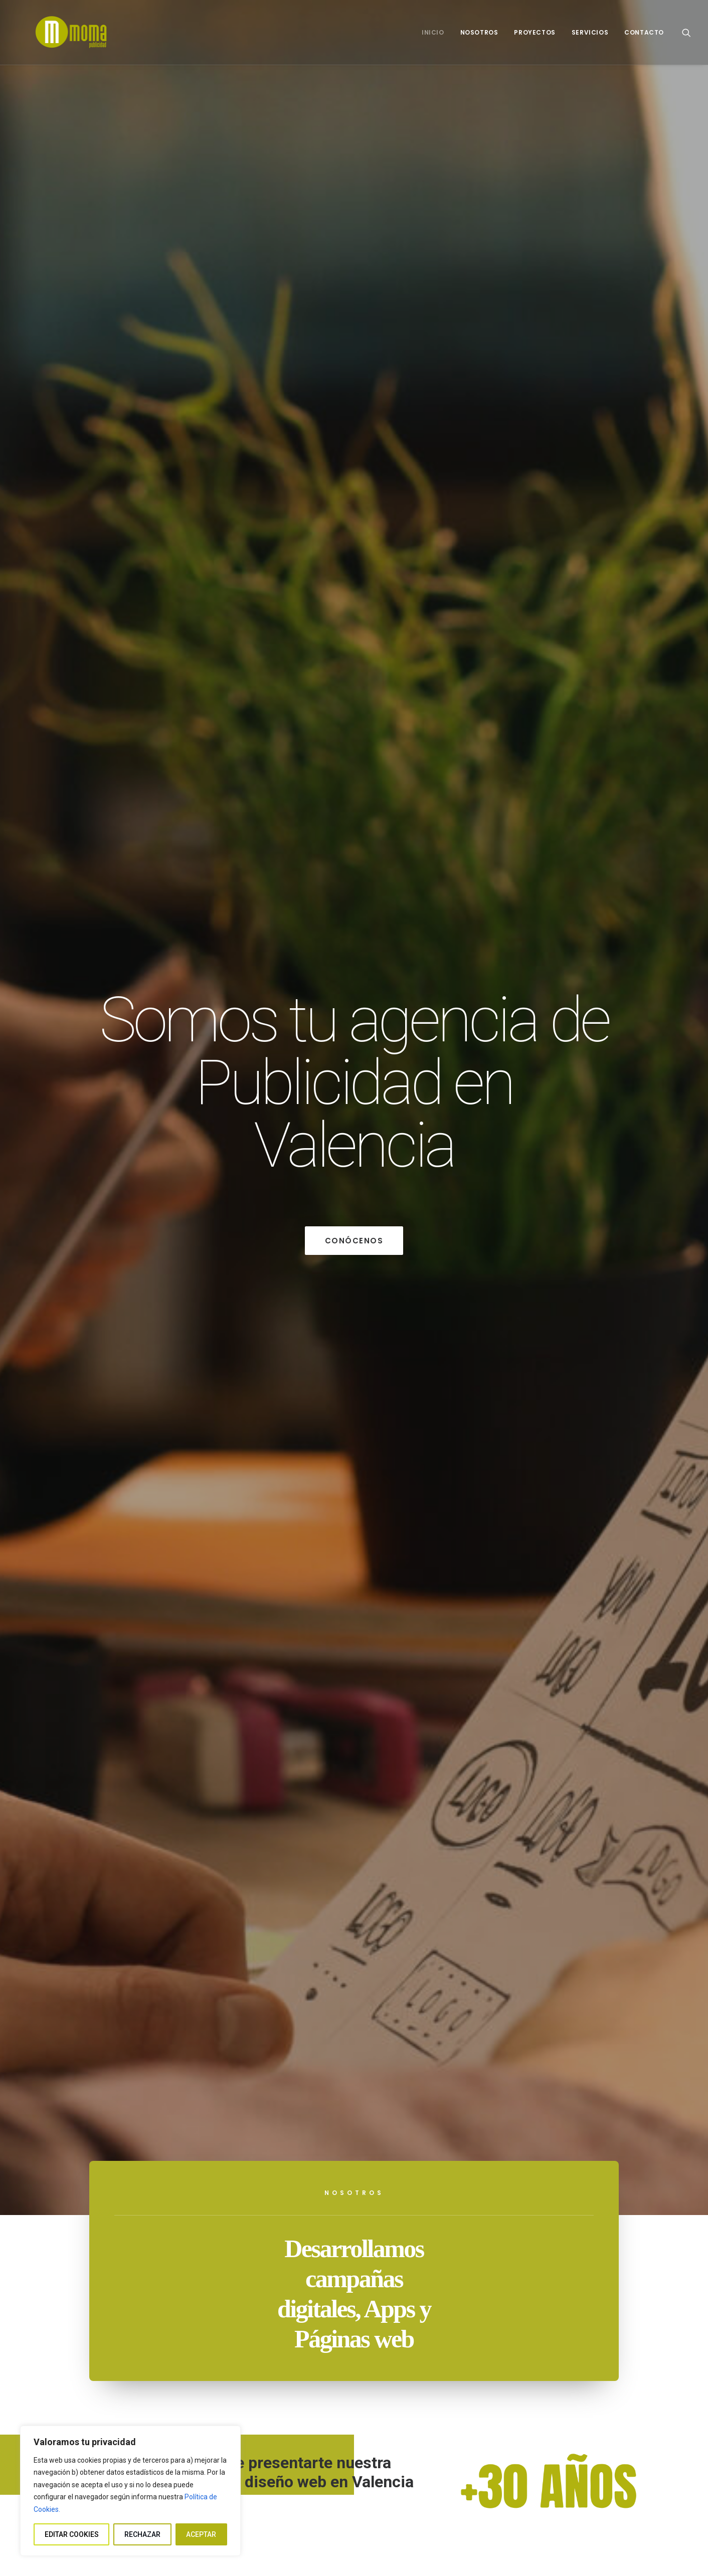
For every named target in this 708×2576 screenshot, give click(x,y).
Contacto (644, 32)
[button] (686, 32)
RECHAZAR (142, 2534)
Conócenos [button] (354, 1240)
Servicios (590, 32)
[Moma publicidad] (55, 32)
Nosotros (479, 32)
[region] (130, 2491)
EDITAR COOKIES (72, 2534)
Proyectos (534, 32)
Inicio (433, 32)
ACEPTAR (201, 2534)
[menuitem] (433, 32)
